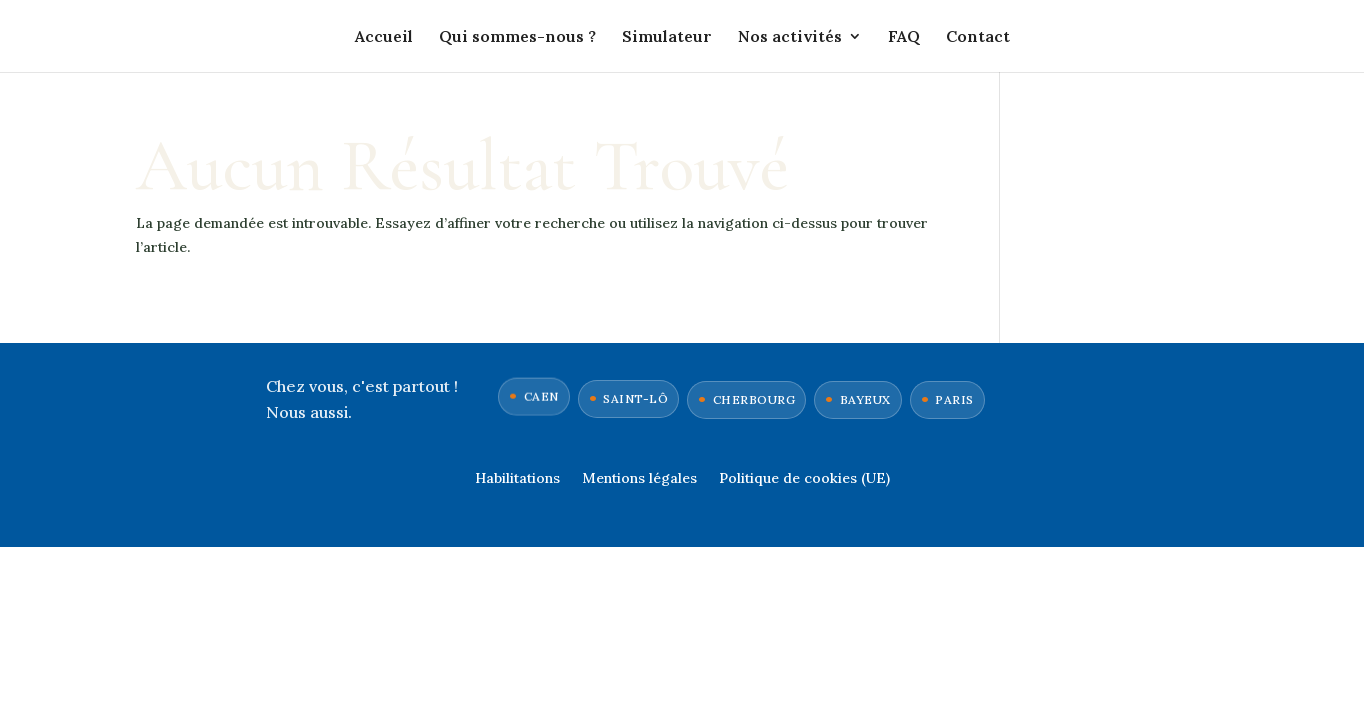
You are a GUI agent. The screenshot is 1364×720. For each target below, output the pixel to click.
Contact (978, 37)
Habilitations (517, 479)
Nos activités (790, 37)
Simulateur (667, 37)
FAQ (904, 37)
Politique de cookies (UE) (804, 479)
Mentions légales (639, 479)
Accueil (384, 37)
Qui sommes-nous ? (517, 37)
